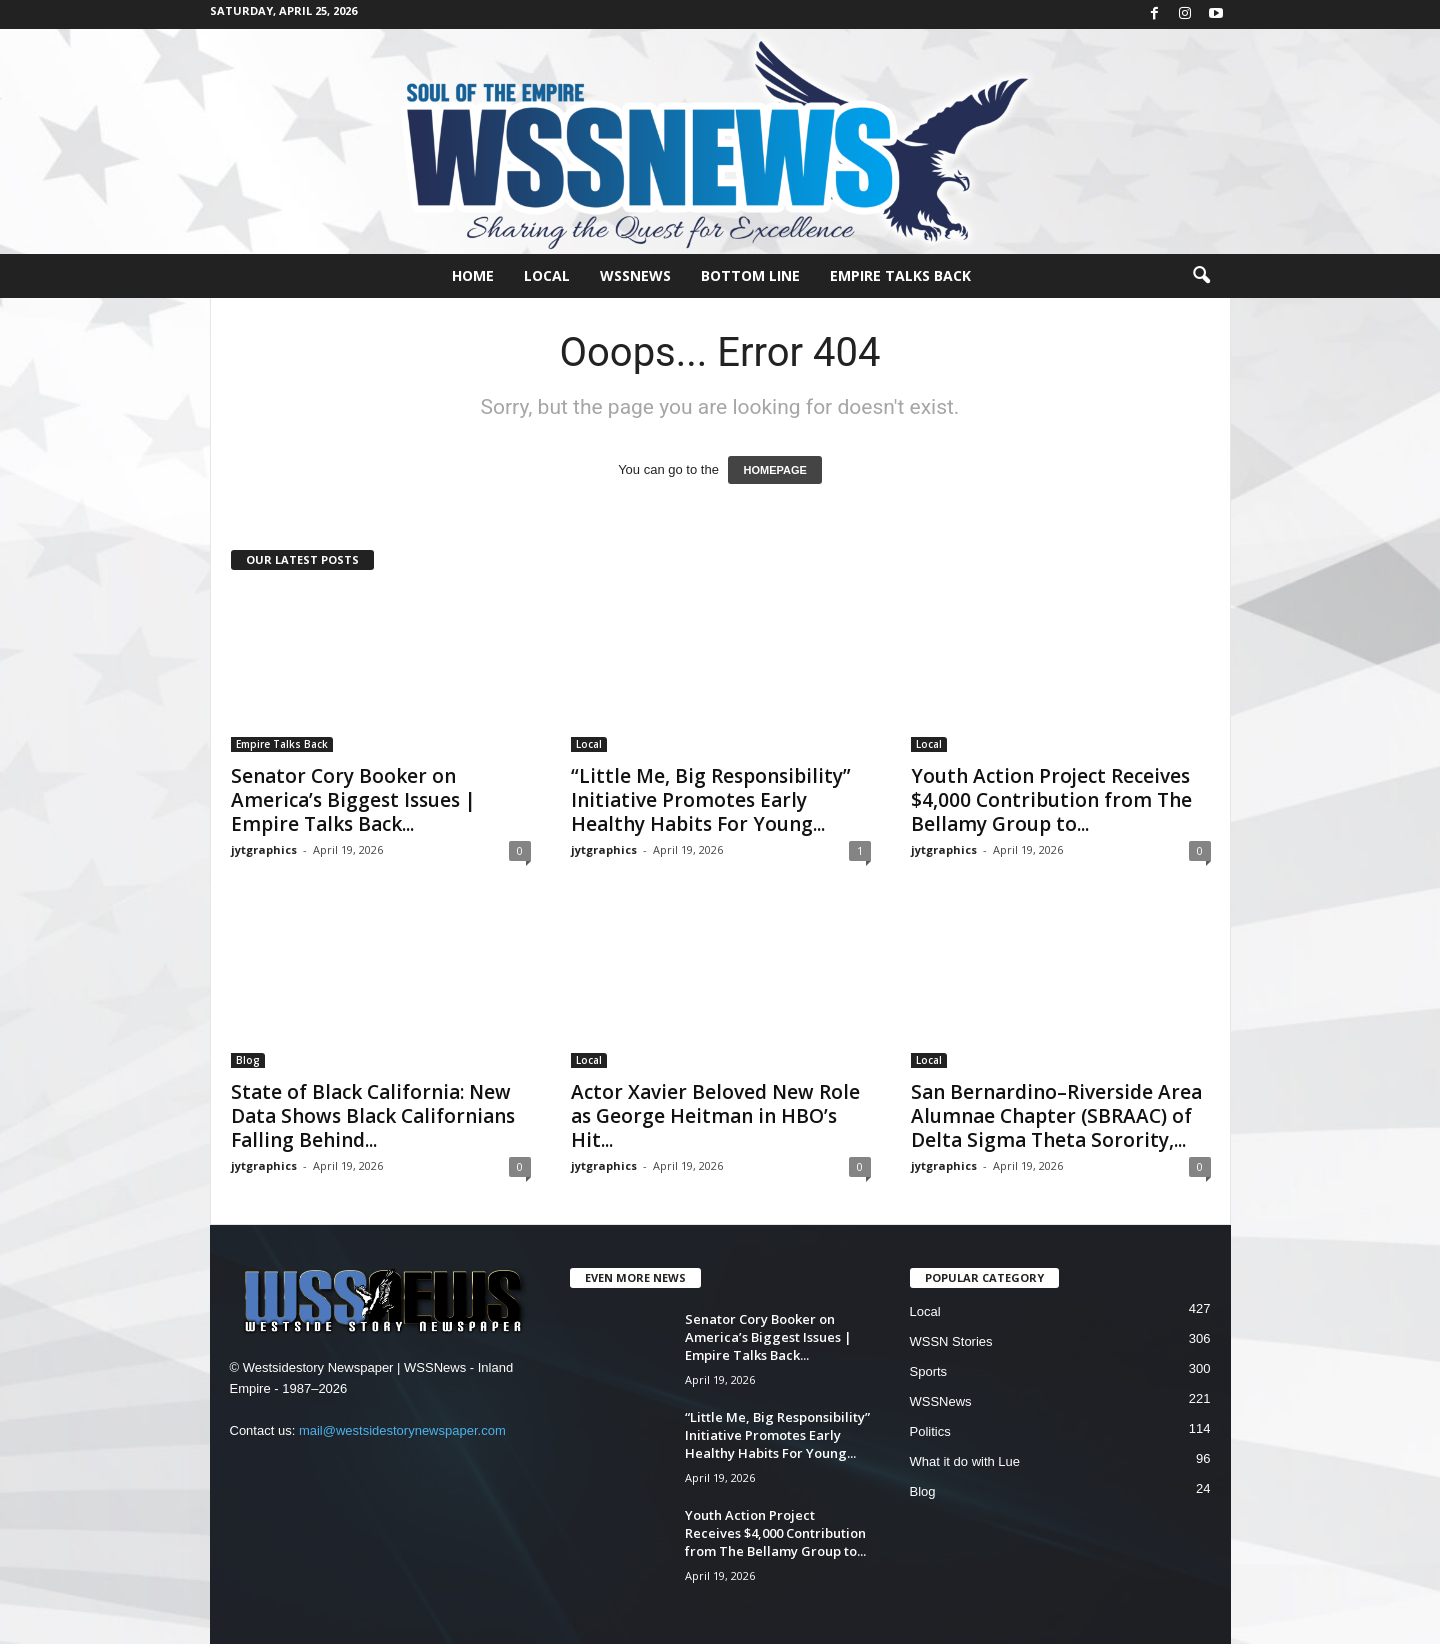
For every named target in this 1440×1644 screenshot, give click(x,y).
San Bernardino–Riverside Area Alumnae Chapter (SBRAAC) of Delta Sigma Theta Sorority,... (1056, 1116)
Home (473, 275)
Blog (248, 1060)
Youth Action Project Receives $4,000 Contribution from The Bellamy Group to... (1051, 800)
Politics (930, 1431)
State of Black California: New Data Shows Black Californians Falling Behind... (373, 1116)
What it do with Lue (965, 1461)
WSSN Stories (951, 1341)
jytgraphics (264, 849)
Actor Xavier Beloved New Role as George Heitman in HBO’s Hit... (715, 1116)
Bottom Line (750, 275)
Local (547, 275)
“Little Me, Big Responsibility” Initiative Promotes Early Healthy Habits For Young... (711, 800)
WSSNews (635, 275)
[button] (1201, 276)
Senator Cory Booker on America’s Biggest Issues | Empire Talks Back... (353, 800)
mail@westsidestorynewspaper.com (402, 1430)
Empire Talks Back (900, 275)
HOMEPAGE (774, 470)
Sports (929, 1371)
